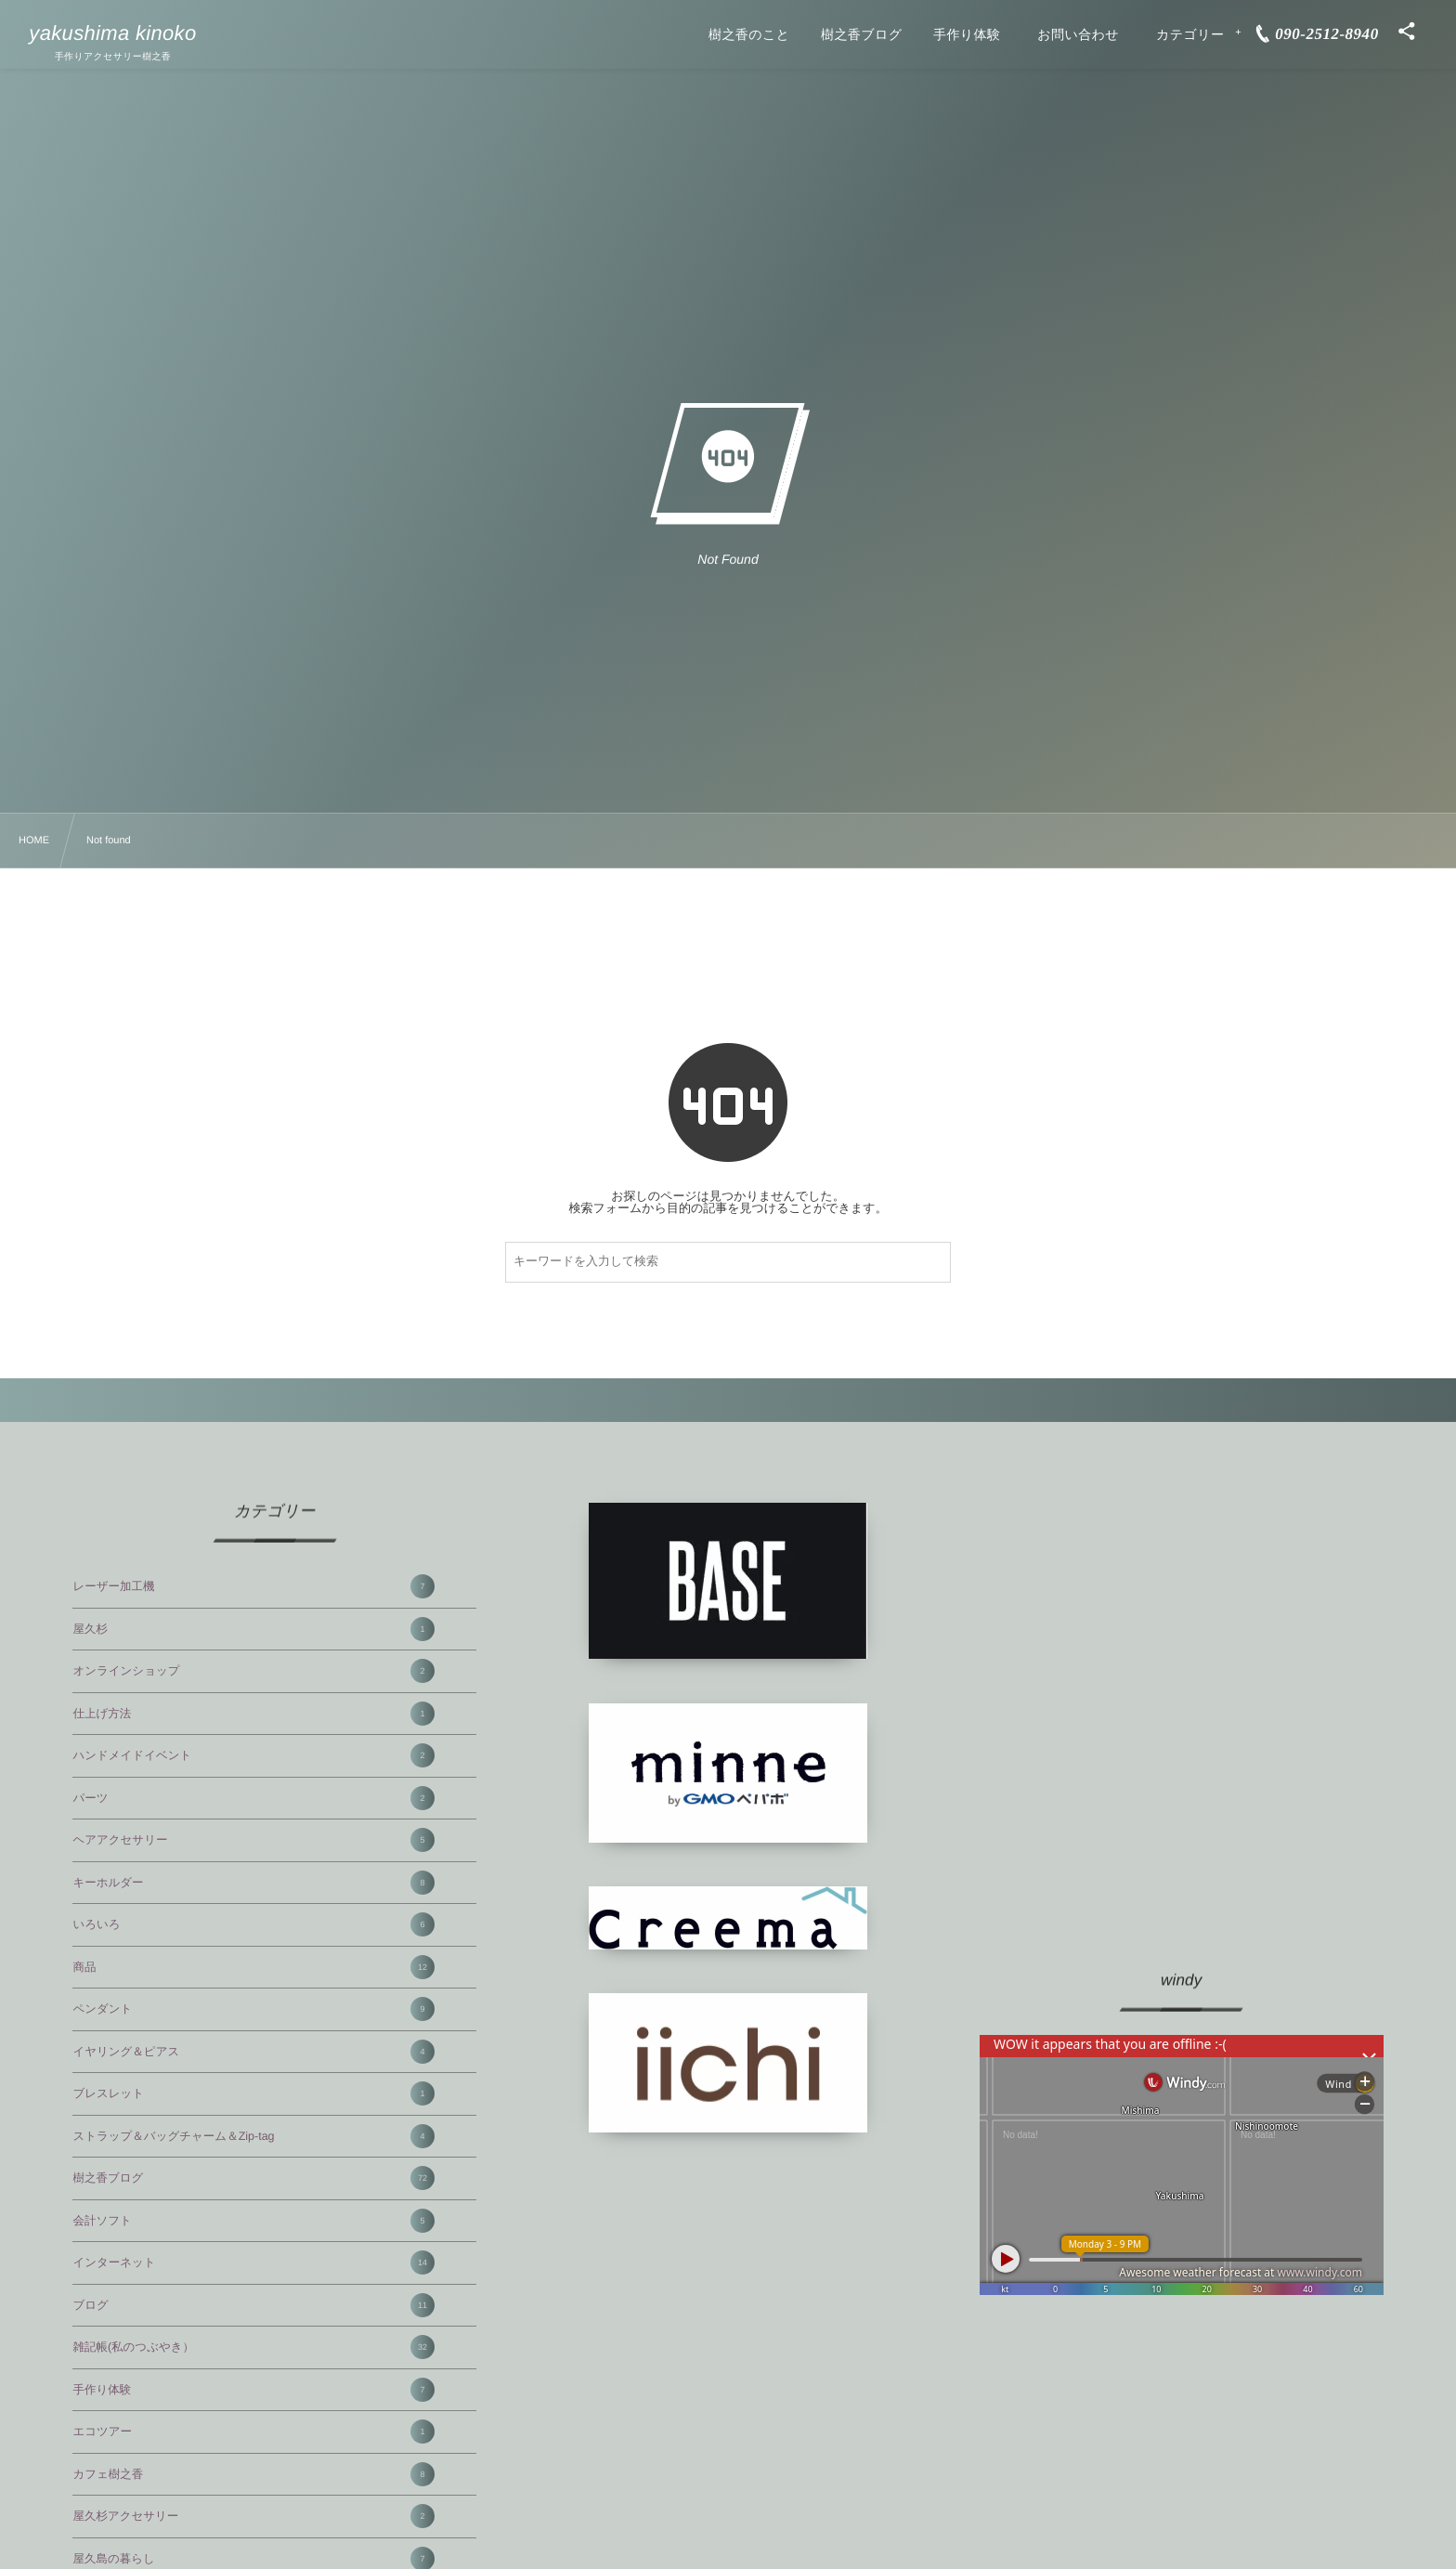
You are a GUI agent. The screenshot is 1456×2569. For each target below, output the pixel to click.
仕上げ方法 (253, 1714)
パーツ (253, 1798)
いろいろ (253, 1924)
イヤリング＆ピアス (253, 2052)
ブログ (253, 2305)
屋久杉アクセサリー (253, 2516)
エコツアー (253, 2431)
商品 (253, 1967)
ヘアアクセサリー (253, 1840)
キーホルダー (253, 1883)
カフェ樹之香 (253, 2474)
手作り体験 (253, 2390)
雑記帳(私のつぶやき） (253, 2347)
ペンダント (253, 2009)
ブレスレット (253, 2093)
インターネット (253, 2262)
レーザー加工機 (253, 1586)
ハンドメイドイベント (253, 1755)
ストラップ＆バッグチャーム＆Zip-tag (253, 2136)
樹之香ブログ (253, 2178)
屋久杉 (253, 1629)
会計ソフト (253, 2221)
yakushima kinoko (112, 33)
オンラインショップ (253, 1671)
